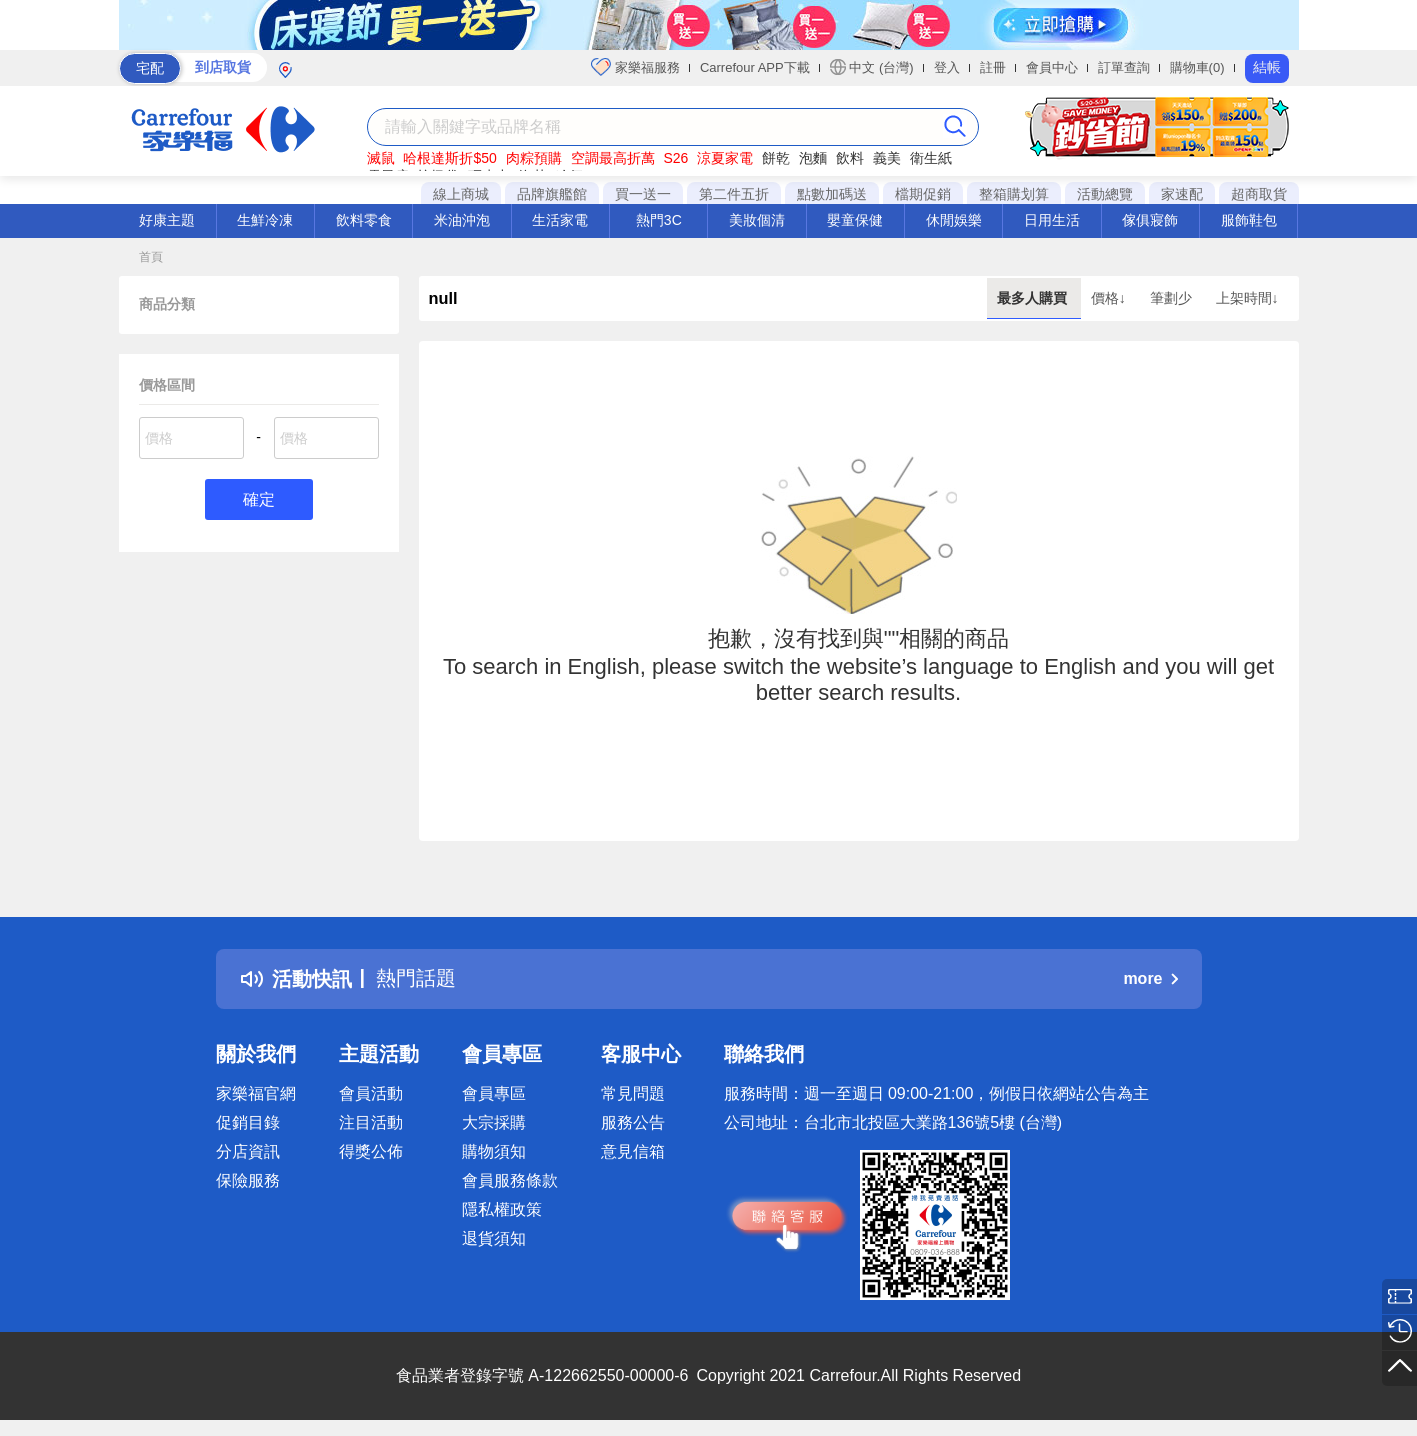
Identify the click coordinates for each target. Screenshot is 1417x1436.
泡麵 (813, 158)
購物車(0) (1197, 67)
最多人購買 (1034, 298)
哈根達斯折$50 (449, 158)
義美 (887, 158)
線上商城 (461, 194)
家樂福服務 (635, 67)
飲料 (850, 158)
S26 (675, 158)
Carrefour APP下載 (755, 67)
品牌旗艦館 (552, 194)
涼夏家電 (725, 158)
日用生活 (1052, 220)
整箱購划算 (1014, 194)
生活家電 (560, 220)
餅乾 (776, 158)
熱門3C (659, 220)
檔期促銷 (923, 194)
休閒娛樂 (954, 220)
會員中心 (1052, 67)
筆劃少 (1173, 298)
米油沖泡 (462, 220)
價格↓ (1110, 298)
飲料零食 (364, 220)
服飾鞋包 (1249, 220)
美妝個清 (757, 220)
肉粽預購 (534, 158)
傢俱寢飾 (1150, 220)
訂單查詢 (1124, 67)
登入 (947, 67)
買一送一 (643, 194)
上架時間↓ (1247, 298)
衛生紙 (931, 158)
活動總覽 (1105, 194)
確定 (259, 499)
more (1150, 978)
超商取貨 (1259, 194)
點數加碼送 (832, 194)
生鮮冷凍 (265, 220)
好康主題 (167, 220)
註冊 (993, 67)
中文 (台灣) (872, 67)
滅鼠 (381, 158)
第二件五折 (734, 194)
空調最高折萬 (613, 158)
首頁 (151, 257)
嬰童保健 (855, 220)
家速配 (1182, 194)
